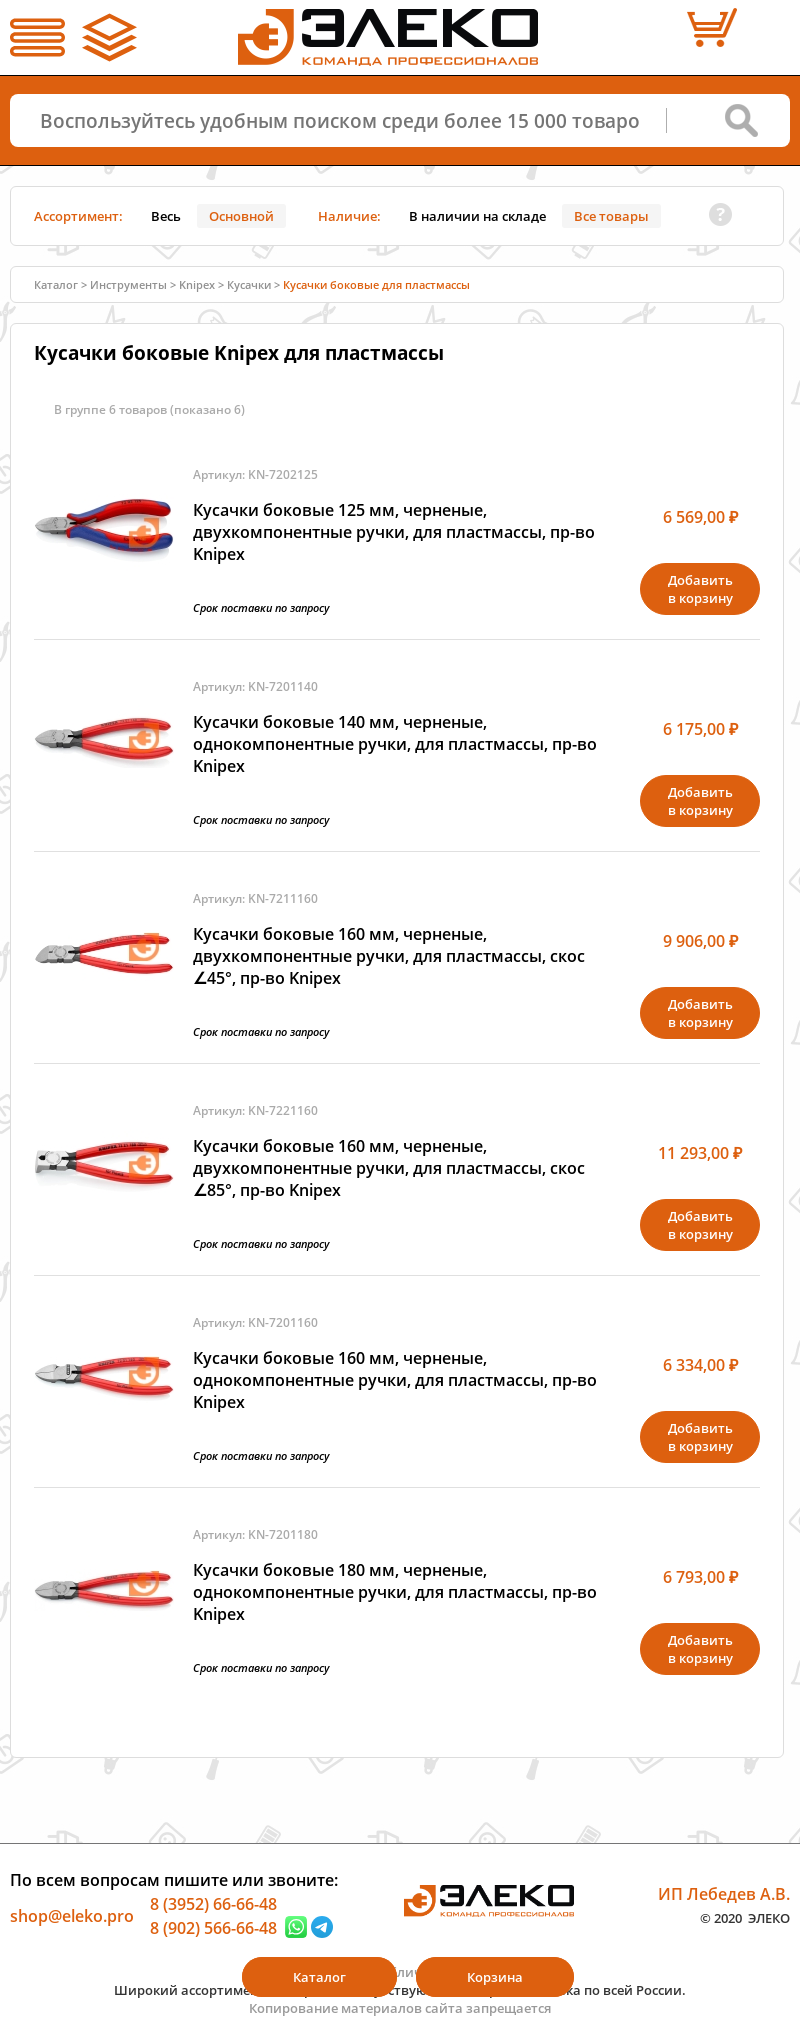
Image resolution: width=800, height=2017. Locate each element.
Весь (166, 216)
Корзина (495, 1977)
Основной (241, 216)
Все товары (611, 216)
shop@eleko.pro (72, 1916)
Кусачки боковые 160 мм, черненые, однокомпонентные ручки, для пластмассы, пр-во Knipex (395, 1380)
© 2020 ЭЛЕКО (745, 1917)
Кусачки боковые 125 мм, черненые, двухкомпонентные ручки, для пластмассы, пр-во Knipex (394, 532)
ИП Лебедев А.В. (724, 1894)
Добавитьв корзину (700, 589)
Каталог (56, 284)
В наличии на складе (477, 216)
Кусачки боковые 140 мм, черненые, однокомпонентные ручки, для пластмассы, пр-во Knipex (395, 744)
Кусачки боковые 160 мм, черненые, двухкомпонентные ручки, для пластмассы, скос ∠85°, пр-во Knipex (389, 1168)
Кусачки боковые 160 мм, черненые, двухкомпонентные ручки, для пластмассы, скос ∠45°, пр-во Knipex (389, 956)
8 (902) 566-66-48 (213, 1927)
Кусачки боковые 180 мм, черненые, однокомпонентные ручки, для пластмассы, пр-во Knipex (395, 1592)
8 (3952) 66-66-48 (213, 1904)
